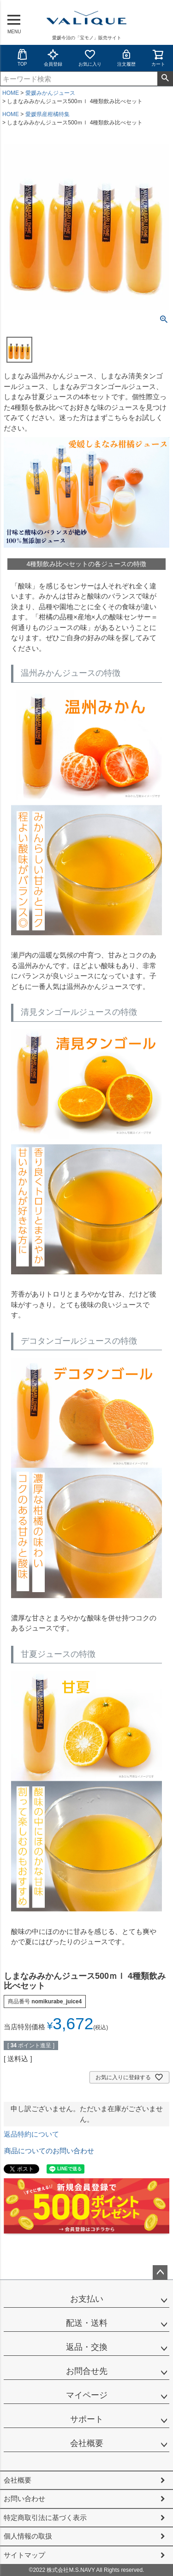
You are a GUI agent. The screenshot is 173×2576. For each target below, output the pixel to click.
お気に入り (89, 58)
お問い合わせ (24, 2498)
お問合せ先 (86, 2371)
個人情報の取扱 (28, 2536)
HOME (10, 93)
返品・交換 (86, 2347)
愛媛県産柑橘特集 (47, 114)
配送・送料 (86, 2323)
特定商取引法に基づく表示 (45, 2517)
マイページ (86, 2395)
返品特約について (31, 2134)
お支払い (86, 2299)
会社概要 (86, 2443)
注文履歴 (126, 58)
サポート (86, 2419)
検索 (165, 79)
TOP (22, 58)
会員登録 (53, 58)
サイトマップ (24, 2555)
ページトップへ (160, 2272)
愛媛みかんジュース (50, 93)
